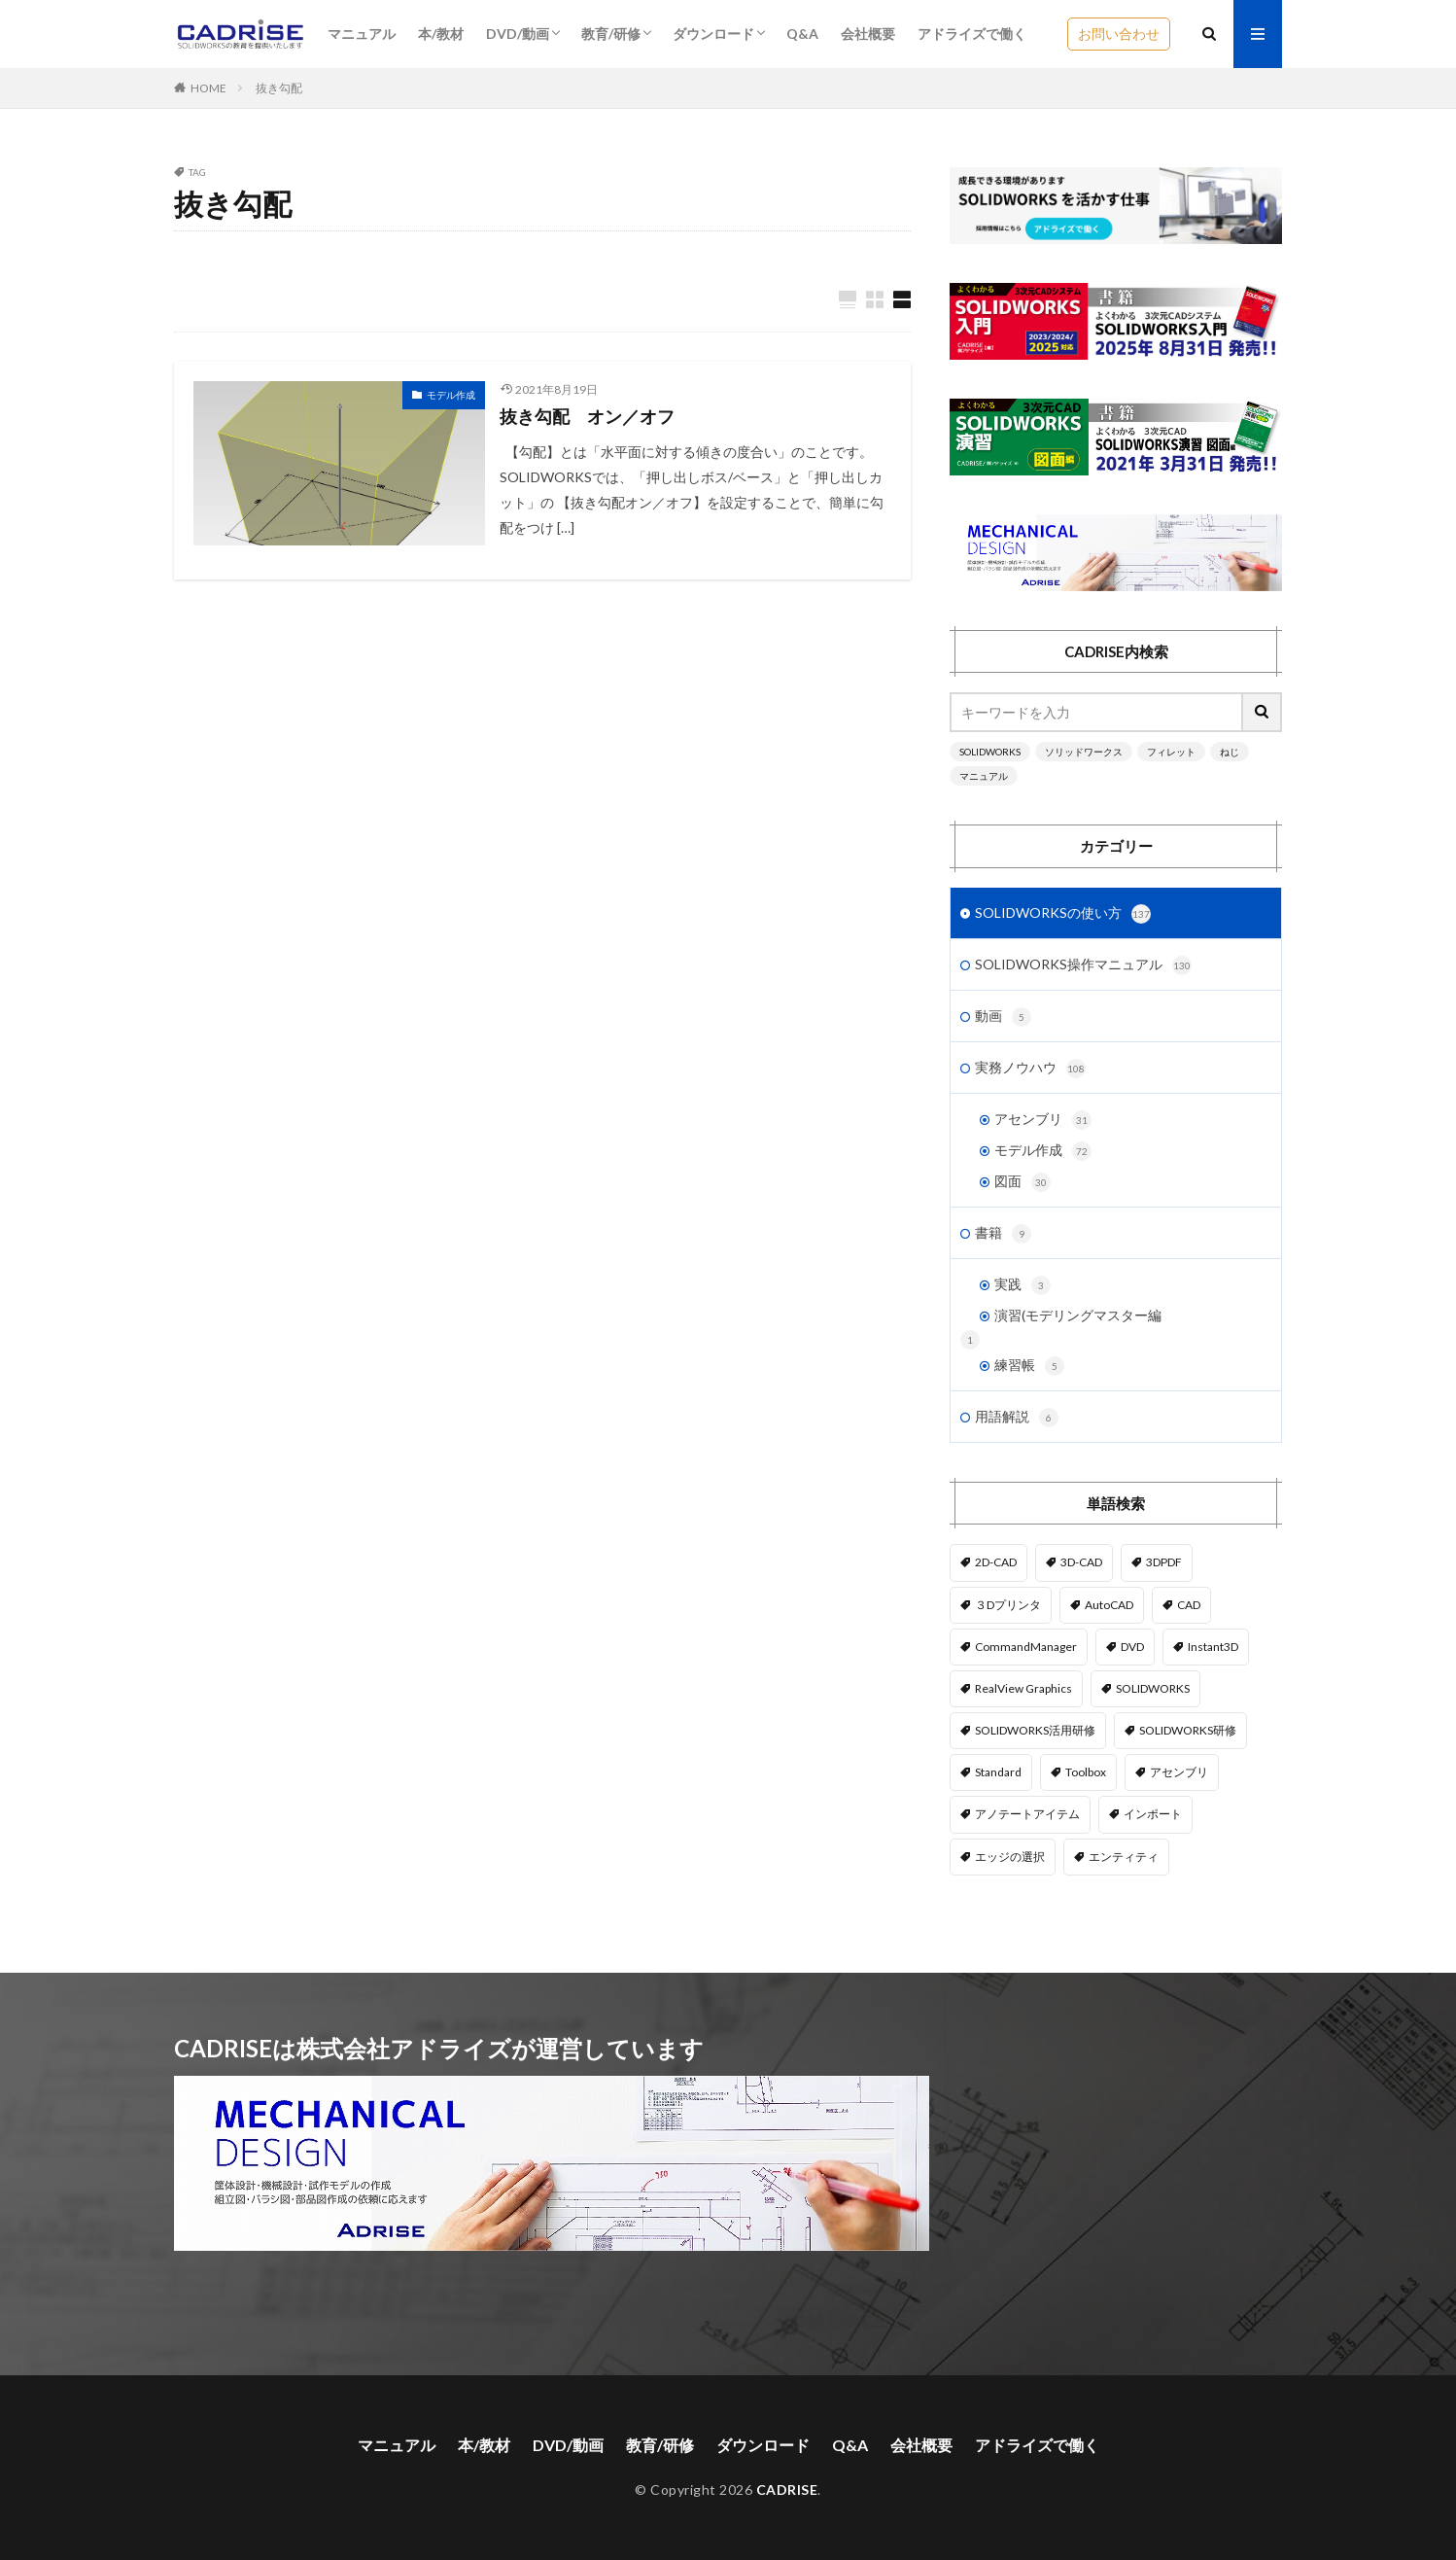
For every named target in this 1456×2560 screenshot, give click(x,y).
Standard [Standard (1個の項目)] (998, 1772)
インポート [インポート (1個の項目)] (1153, 1813)
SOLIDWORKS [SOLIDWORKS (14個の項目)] (1153, 1688)
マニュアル (362, 33)
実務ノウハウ (1030, 1068)
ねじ (1229, 751)
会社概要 (868, 33)
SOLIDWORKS (990, 751)
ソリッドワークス (1084, 751)
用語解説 (1016, 1417)
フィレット (1171, 751)
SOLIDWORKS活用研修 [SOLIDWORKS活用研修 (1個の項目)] (1035, 1730)
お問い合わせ (1119, 33)
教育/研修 (611, 33)
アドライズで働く (972, 33)
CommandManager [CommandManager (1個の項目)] (1026, 1646)
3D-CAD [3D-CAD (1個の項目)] (1081, 1562)
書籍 (1003, 1234)
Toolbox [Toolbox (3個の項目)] (1085, 1772)
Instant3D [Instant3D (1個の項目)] (1213, 1646)
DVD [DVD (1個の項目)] (1132, 1646)
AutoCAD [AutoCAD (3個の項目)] (1109, 1604)
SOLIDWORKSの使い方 (1063, 914)
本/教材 (441, 33)
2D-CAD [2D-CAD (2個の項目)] (996, 1562)
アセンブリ (1043, 1120)
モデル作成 (451, 395)
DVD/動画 (517, 33)
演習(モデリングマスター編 (1077, 1315)
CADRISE (787, 2489)
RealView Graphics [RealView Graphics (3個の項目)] (1023, 1688)
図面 (1022, 1182)
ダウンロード (713, 33)
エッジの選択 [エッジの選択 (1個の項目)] (1010, 1856)
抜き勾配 (279, 88)
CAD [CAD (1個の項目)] (1188, 1604)
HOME (208, 88)
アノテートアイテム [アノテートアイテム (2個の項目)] (1027, 1813)
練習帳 (1029, 1366)
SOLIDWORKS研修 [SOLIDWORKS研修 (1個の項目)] (1187, 1730)
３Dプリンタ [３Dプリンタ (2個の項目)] (1008, 1604)
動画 (1003, 1017)
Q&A (802, 33)
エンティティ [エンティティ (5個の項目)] (1124, 1856)
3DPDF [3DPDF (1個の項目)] (1164, 1562)
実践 (1022, 1285)
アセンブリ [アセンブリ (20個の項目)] (1179, 1772)
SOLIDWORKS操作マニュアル (1083, 965)
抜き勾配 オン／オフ (587, 416)
